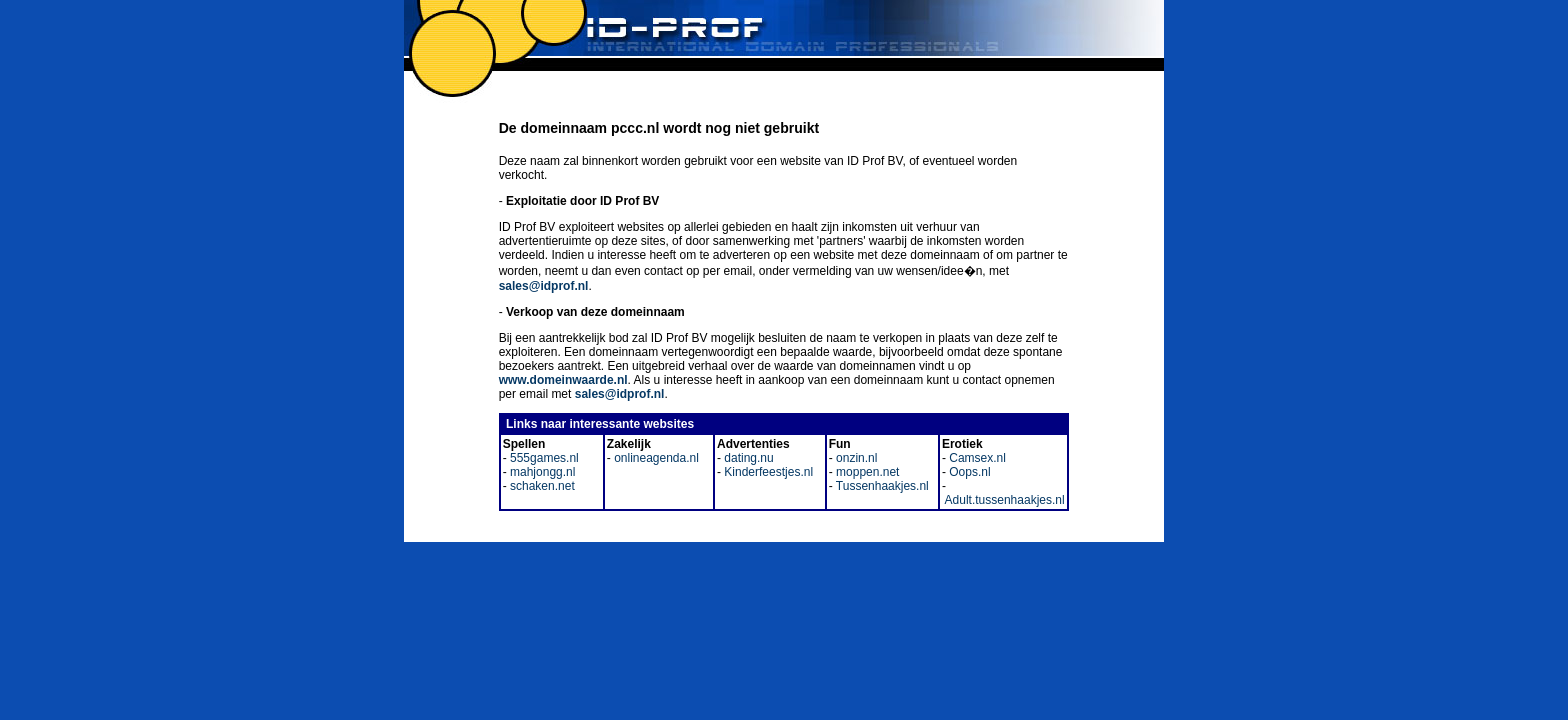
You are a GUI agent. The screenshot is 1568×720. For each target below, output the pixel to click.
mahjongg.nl (541, 472)
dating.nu (747, 458)
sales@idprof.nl (544, 286)
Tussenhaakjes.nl (881, 486)
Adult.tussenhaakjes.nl (1003, 500)
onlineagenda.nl (655, 458)
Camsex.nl (976, 458)
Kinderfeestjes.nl (767, 472)
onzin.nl (855, 458)
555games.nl (543, 458)
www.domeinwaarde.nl (563, 380)
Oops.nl (968, 472)
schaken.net (541, 486)
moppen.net (866, 472)
